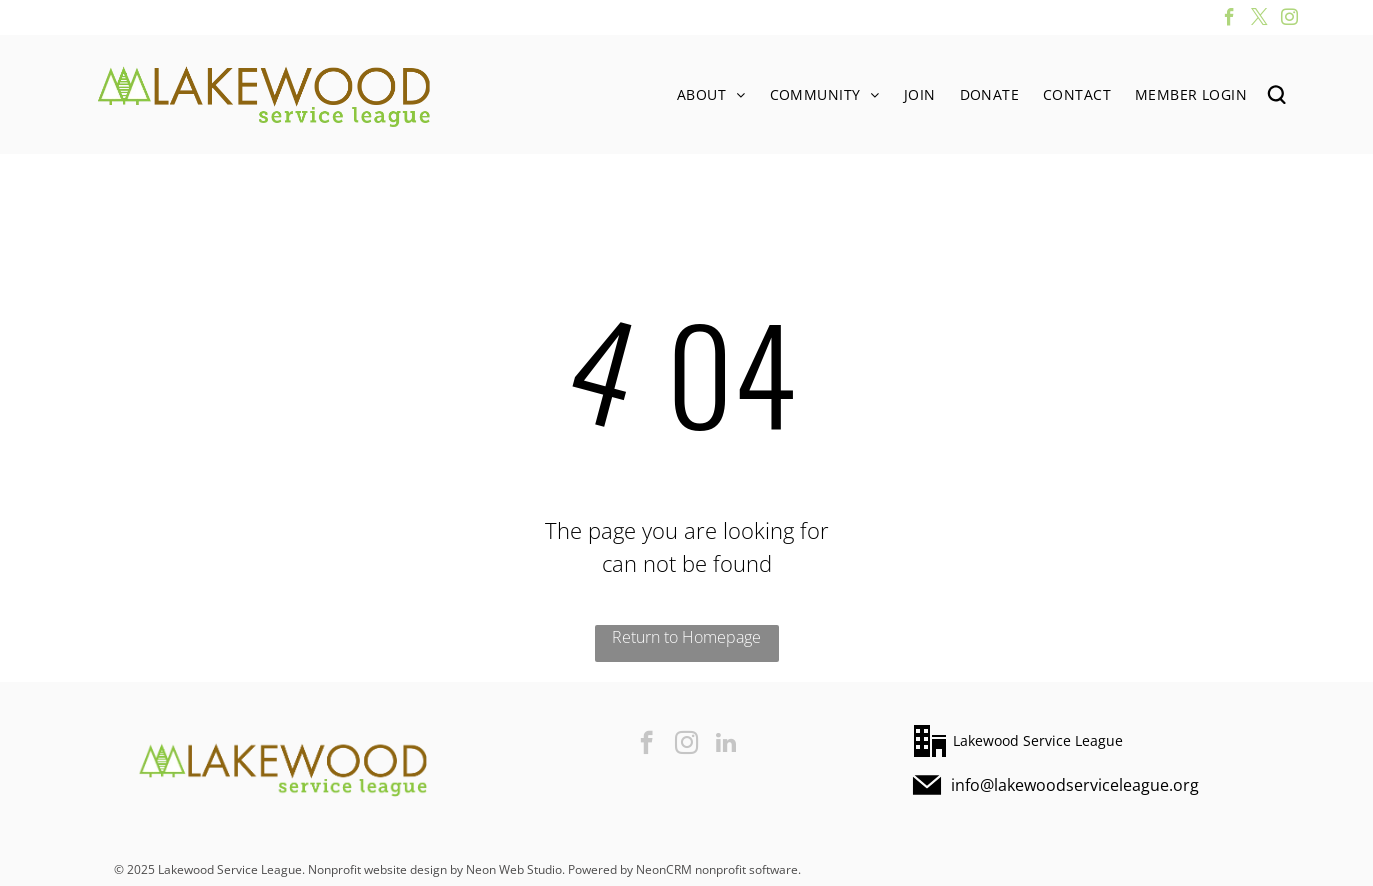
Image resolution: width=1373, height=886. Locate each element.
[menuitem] (711, 94)
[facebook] (1229, 20)
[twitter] (1259, 20)
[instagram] (1289, 20)
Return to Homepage (686, 637)
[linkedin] (726, 745)
